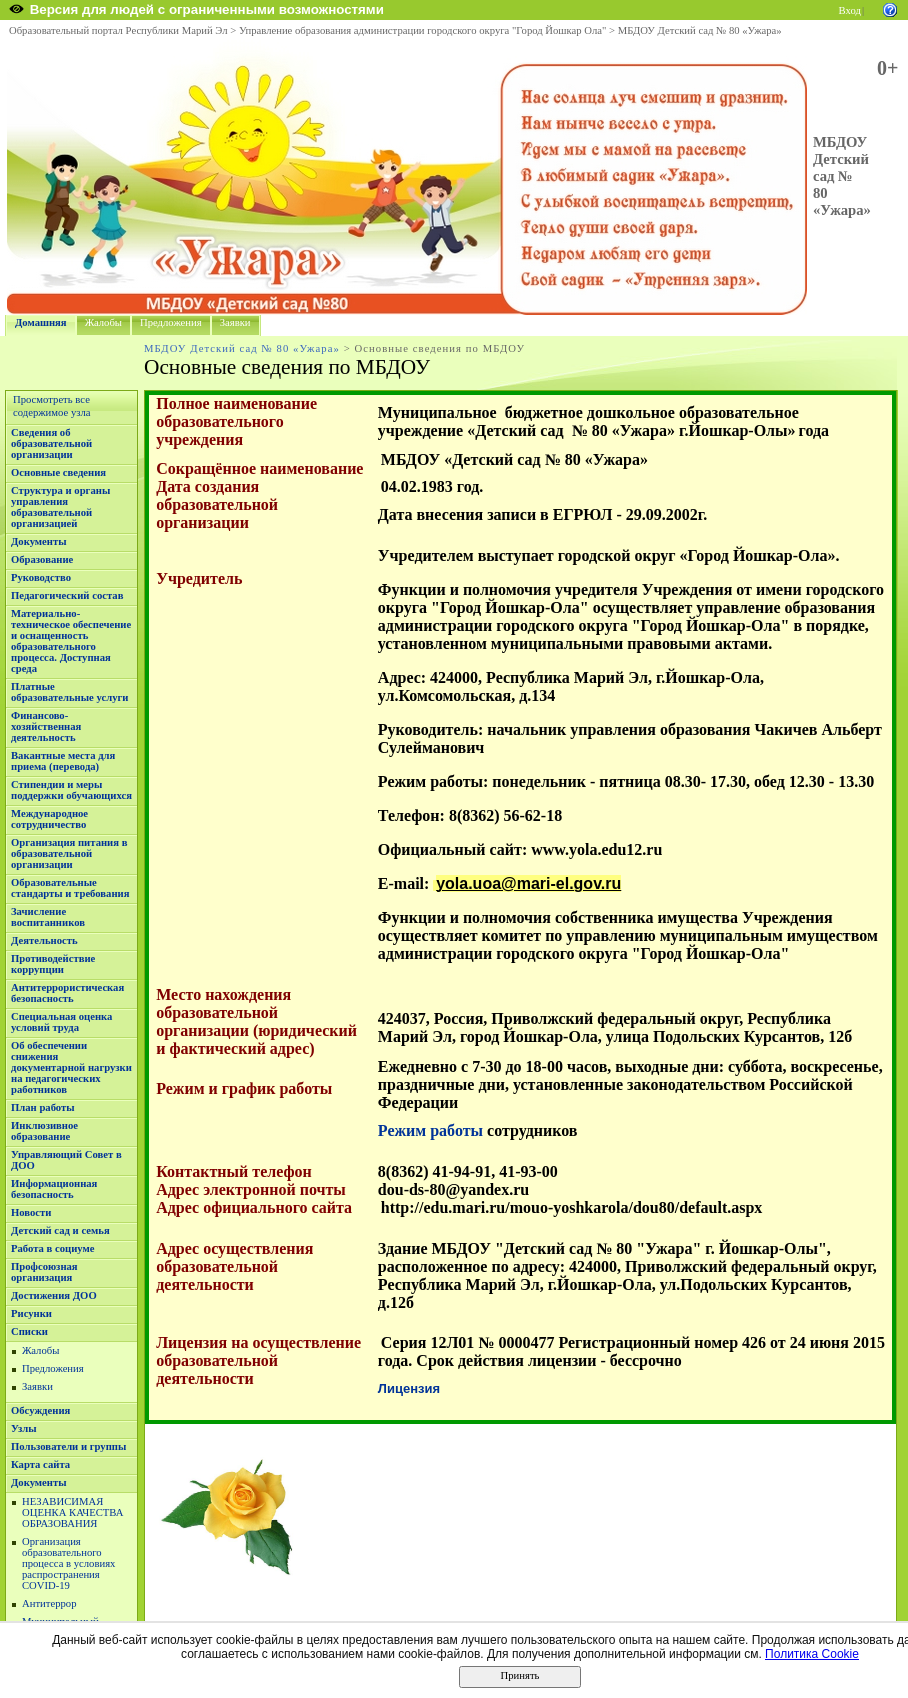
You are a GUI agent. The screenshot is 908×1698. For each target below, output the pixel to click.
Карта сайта (40, 1464)
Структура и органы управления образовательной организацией (60, 507)
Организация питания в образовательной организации (69, 853)
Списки (29, 1331)
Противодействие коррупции (53, 964)
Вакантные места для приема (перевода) (63, 761)
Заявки (235, 322)
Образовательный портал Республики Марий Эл (118, 30)
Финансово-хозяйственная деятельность (46, 726)
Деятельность (44, 940)
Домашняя (41, 322)
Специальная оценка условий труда (61, 1022)
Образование (42, 559)
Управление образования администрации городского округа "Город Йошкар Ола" (423, 30)
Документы (39, 541)
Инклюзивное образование (44, 1131)
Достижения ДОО (54, 1295)
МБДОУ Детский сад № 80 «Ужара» (700, 30)
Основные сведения (58, 472)
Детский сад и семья (60, 1230)
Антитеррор (49, 1603)
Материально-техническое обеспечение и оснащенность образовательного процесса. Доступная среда (71, 641)
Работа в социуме (53, 1248)
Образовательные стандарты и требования (70, 888)
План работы (43, 1107)
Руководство (41, 577)
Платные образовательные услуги (69, 692)
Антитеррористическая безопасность (67, 993)
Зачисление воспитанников (48, 917)
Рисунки (31, 1313)
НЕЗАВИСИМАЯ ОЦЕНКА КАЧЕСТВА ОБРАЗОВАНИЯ (72, 1512)
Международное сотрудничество (49, 819)
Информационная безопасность (54, 1189)
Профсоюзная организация (44, 1272)
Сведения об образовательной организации (51, 443)
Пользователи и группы (68, 1446)
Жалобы (103, 322)
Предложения (171, 322)
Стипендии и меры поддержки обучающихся (71, 790)
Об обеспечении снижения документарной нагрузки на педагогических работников (71, 1067)
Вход (850, 10)
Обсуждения (40, 1410)
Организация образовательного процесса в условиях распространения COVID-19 (68, 1563)
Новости (31, 1212)
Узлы (24, 1428)
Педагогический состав (67, 595)
